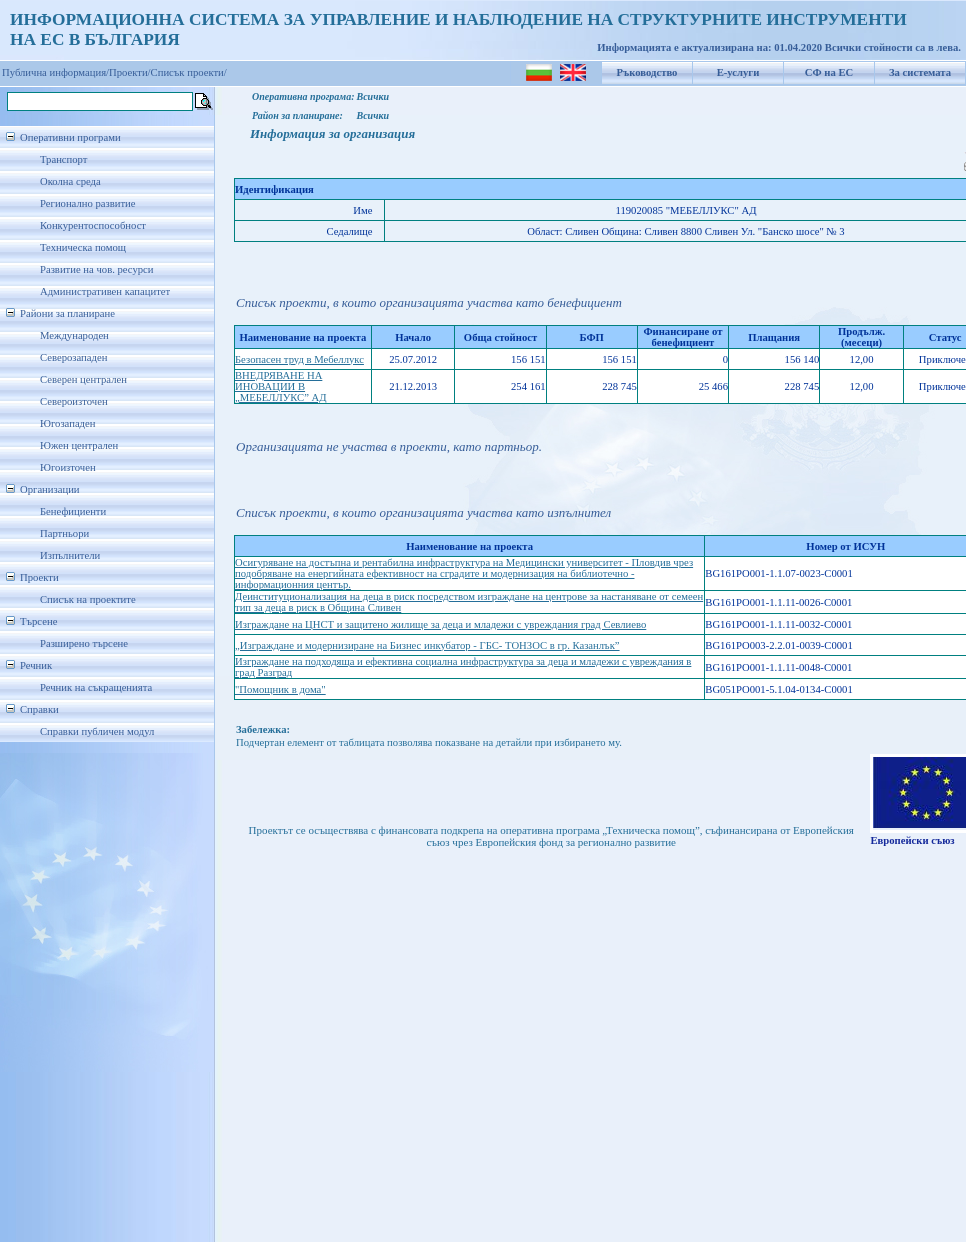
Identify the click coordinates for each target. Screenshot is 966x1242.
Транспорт (63, 159)
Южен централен (79, 445)
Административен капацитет (105, 291)
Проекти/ (130, 72)
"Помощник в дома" (280, 689)
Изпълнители (70, 555)
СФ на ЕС (829, 72)
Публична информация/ (55, 72)
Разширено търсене (84, 643)
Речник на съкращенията (96, 687)
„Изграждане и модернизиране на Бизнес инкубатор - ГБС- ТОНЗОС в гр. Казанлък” (427, 645)
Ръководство (647, 72)
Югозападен (67, 423)
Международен (74, 335)
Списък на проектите (88, 599)
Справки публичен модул (97, 731)
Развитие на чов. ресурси (97, 269)
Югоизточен (68, 467)
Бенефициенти (73, 511)
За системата (920, 72)
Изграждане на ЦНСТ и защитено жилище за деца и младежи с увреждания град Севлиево (440, 624)
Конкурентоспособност (93, 225)
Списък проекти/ (189, 72)
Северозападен (73, 357)
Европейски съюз (912, 840)
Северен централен (83, 379)
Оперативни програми (70, 137)
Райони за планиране (67, 313)
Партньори (64, 533)
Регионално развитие (88, 203)
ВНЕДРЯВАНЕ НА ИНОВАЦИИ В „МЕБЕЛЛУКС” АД (281, 386)
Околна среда (70, 181)
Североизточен (74, 401)
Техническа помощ (83, 247)
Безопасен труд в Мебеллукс (299, 359)
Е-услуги (738, 72)
